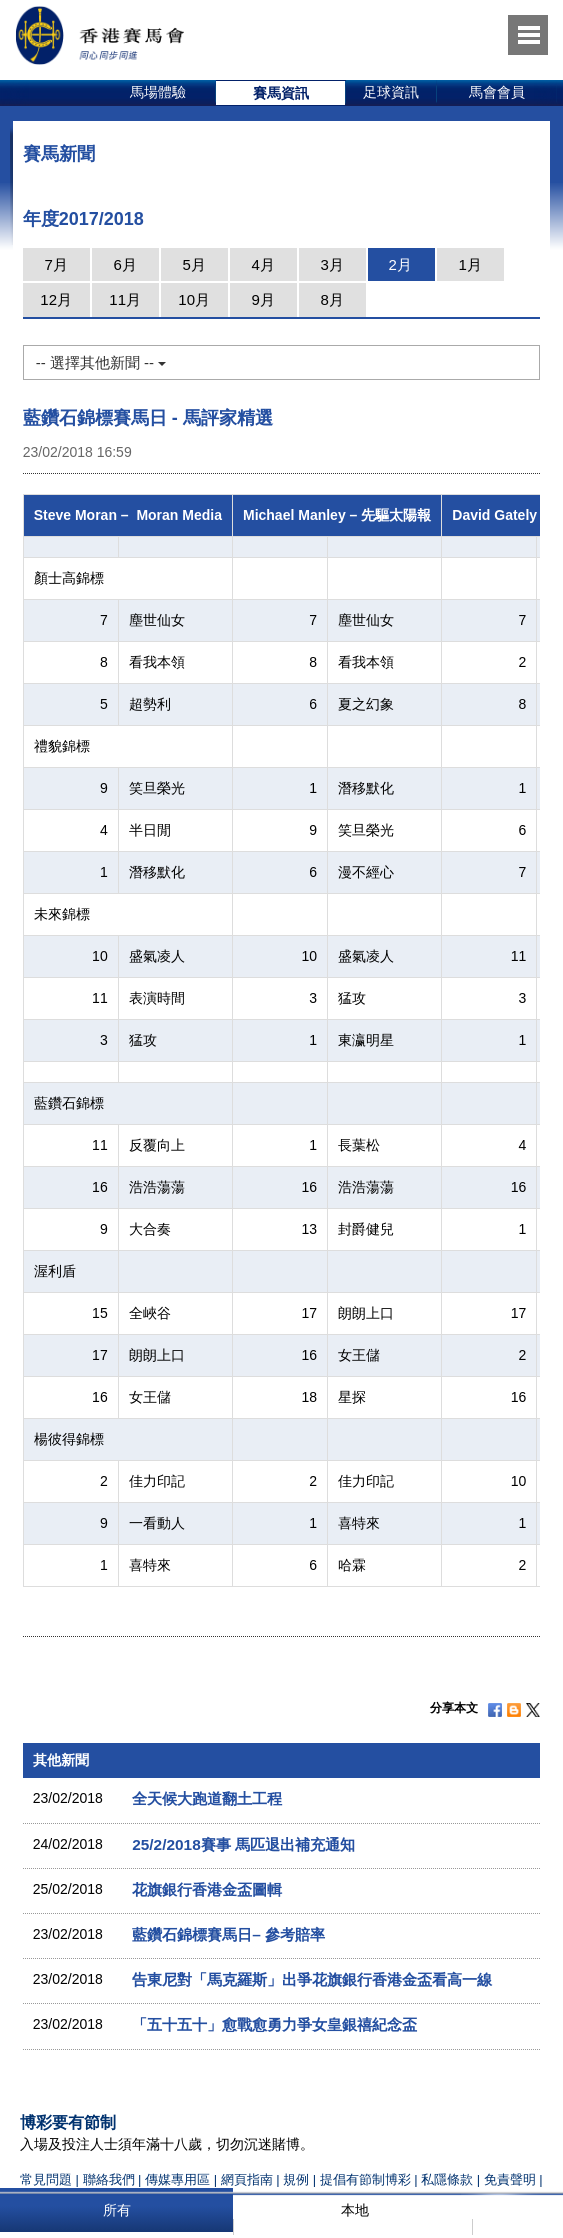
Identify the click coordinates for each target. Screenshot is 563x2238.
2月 (400, 264)
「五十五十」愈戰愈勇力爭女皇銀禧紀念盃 (274, 2024)
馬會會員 (497, 92)
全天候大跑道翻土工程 (207, 1798)
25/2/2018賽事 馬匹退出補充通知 (243, 1844)
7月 (56, 264)
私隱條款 (447, 2179)
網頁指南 (247, 2179)
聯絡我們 (109, 2179)
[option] (158, 93)
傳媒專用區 (177, 2179)
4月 (263, 264)
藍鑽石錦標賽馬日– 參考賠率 (228, 1934)
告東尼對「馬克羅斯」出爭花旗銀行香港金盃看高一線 (312, 1979)
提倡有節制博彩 (365, 2179)
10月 (194, 299)
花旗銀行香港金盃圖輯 (207, 1889)
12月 (56, 299)
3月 (332, 264)
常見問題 (46, 2179)
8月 (332, 299)
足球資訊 (391, 92)
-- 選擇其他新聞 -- (101, 362)
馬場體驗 (158, 92)
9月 (263, 299)
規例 (298, 2179)
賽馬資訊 (281, 93)
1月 (470, 264)
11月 (125, 299)
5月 (194, 264)
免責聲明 (510, 2179)
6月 (125, 264)
